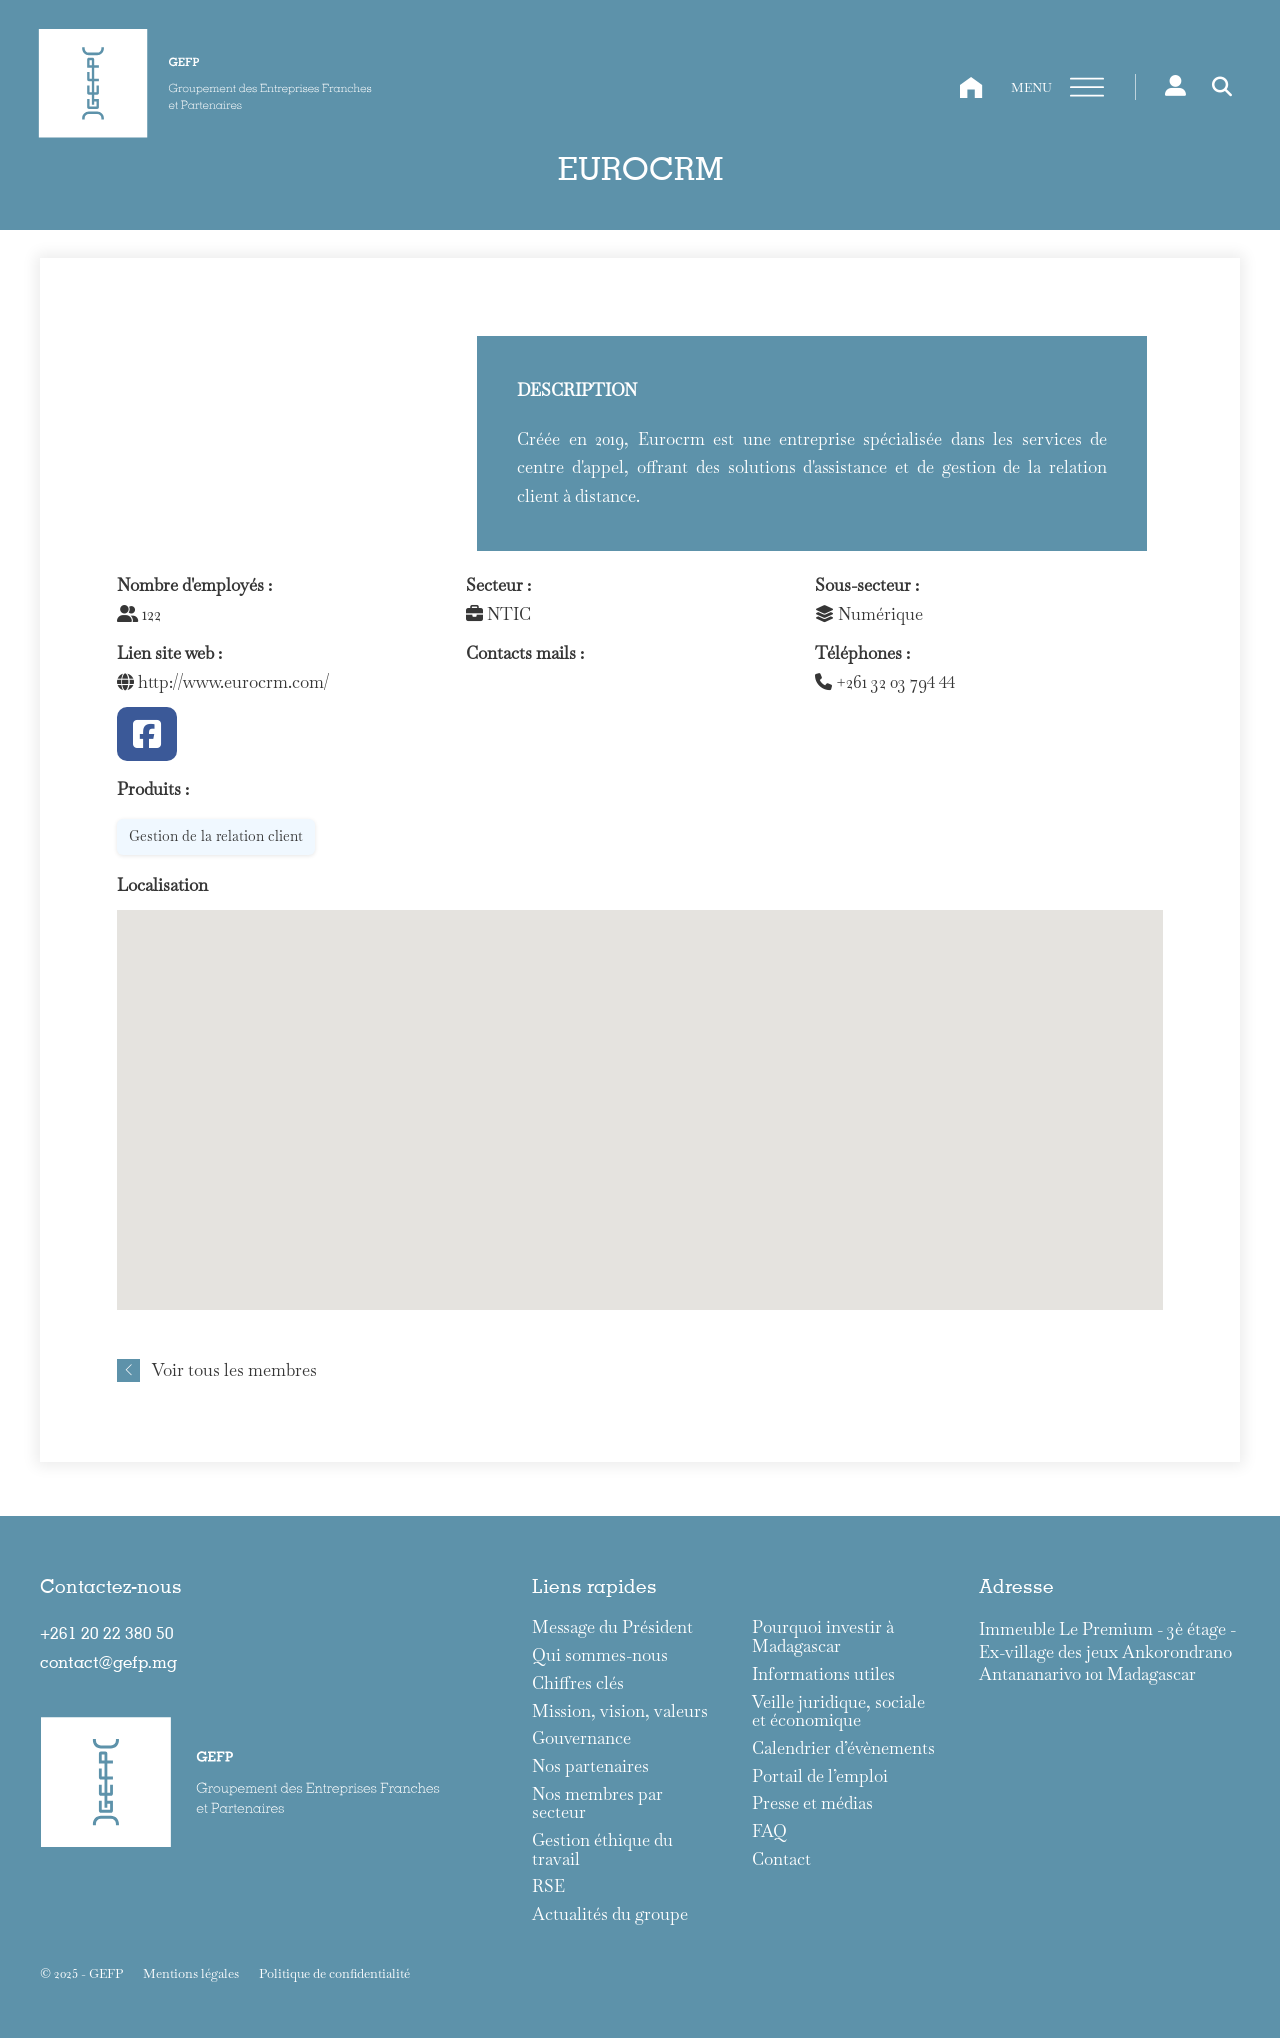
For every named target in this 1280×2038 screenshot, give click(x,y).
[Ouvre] (1087, 88)
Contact (781, 1859)
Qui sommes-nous (600, 1655)
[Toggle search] (1222, 87)
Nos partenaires (590, 1766)
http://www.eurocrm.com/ (223, 682)
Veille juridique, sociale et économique (838, 1711)
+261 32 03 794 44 (885, 682)
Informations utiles (823, 1674)
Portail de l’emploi (820, 1776)
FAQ (769, 1831)
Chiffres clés (578, 1683)
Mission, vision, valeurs (620, 1711)
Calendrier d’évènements (843, 1748)
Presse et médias (812, 1803)
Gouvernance (581, 1738)
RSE (548, 1886)
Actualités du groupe (610, 1914)
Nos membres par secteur (597, 1803)
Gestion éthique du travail (602, 1849)
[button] (640, 1091)
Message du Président (612, 1627)
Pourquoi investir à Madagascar (823, 1636)
